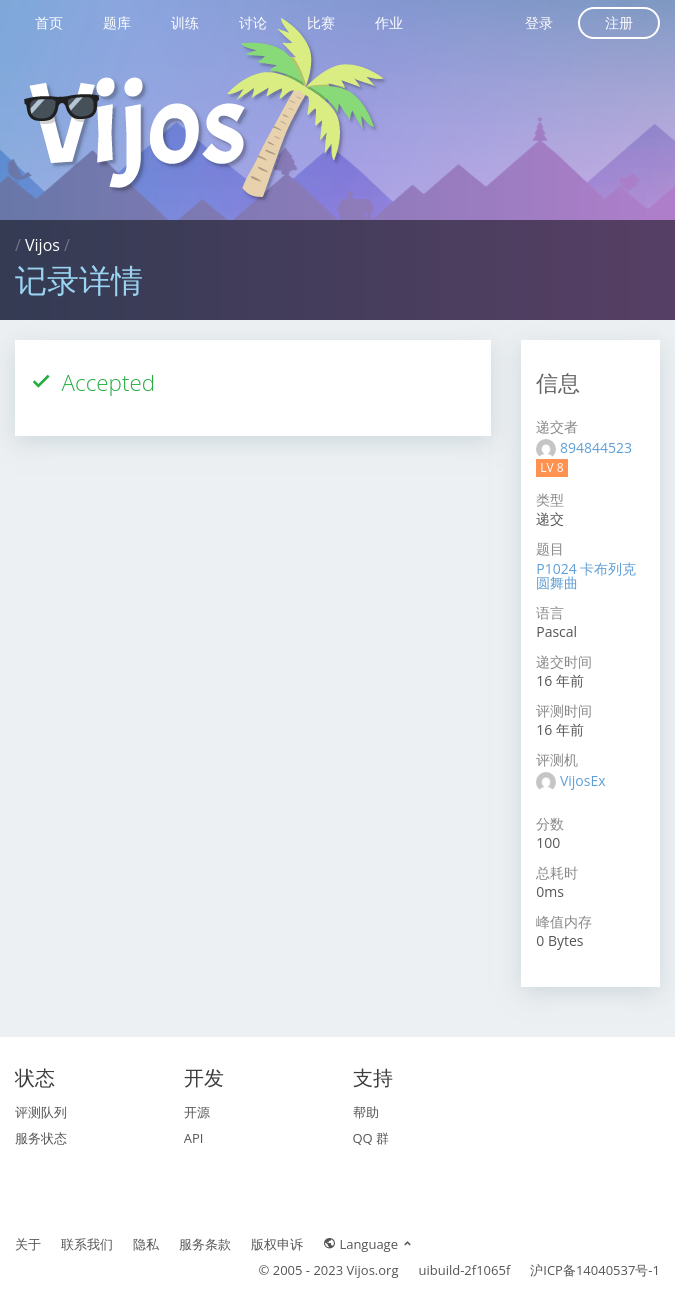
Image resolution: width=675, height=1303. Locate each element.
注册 (619, 22)
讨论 (253, 22)
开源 (197, 1112)
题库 (117, 22)
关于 (28, 1244)
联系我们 (87, 1244)
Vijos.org (373, 1270)
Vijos (42, 245)
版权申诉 (277, 1244)
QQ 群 (371, 1138)
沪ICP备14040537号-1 (595, 1270)
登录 (539, 22)
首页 (49, 22)
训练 (185, 22)
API (194, 1138)
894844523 (596, 447)
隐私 (146, 1244)
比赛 (321, 22)
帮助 (366, 1112)
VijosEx (583, 780)
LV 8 (551, 467)
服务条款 (205, 1244)
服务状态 (41, 1138)
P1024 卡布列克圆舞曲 (586, 575)
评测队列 (41, 1112)
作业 (389, 22)
